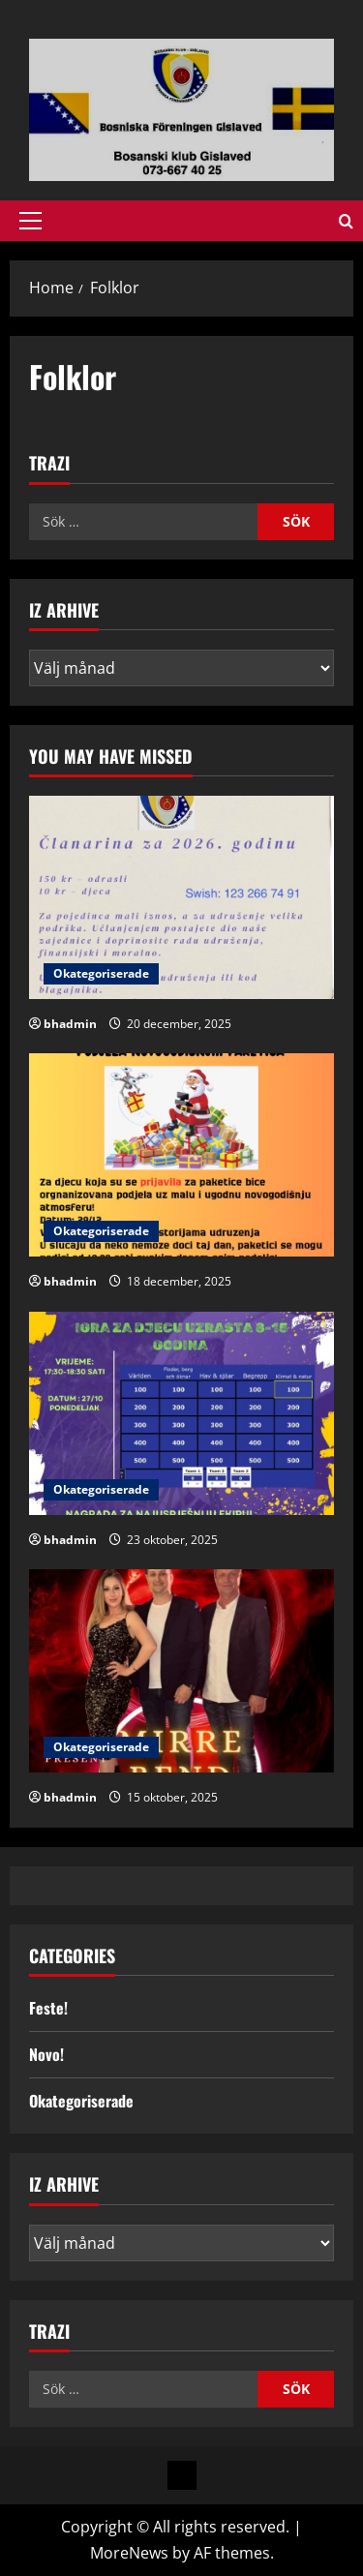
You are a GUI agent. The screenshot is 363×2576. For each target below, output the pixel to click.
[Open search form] (346, 221)
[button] (30, 220)
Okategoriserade (101, 973)
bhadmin (70, 1023)
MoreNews (129, 2552)
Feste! (48, 2007)
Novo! (46, 2054)
